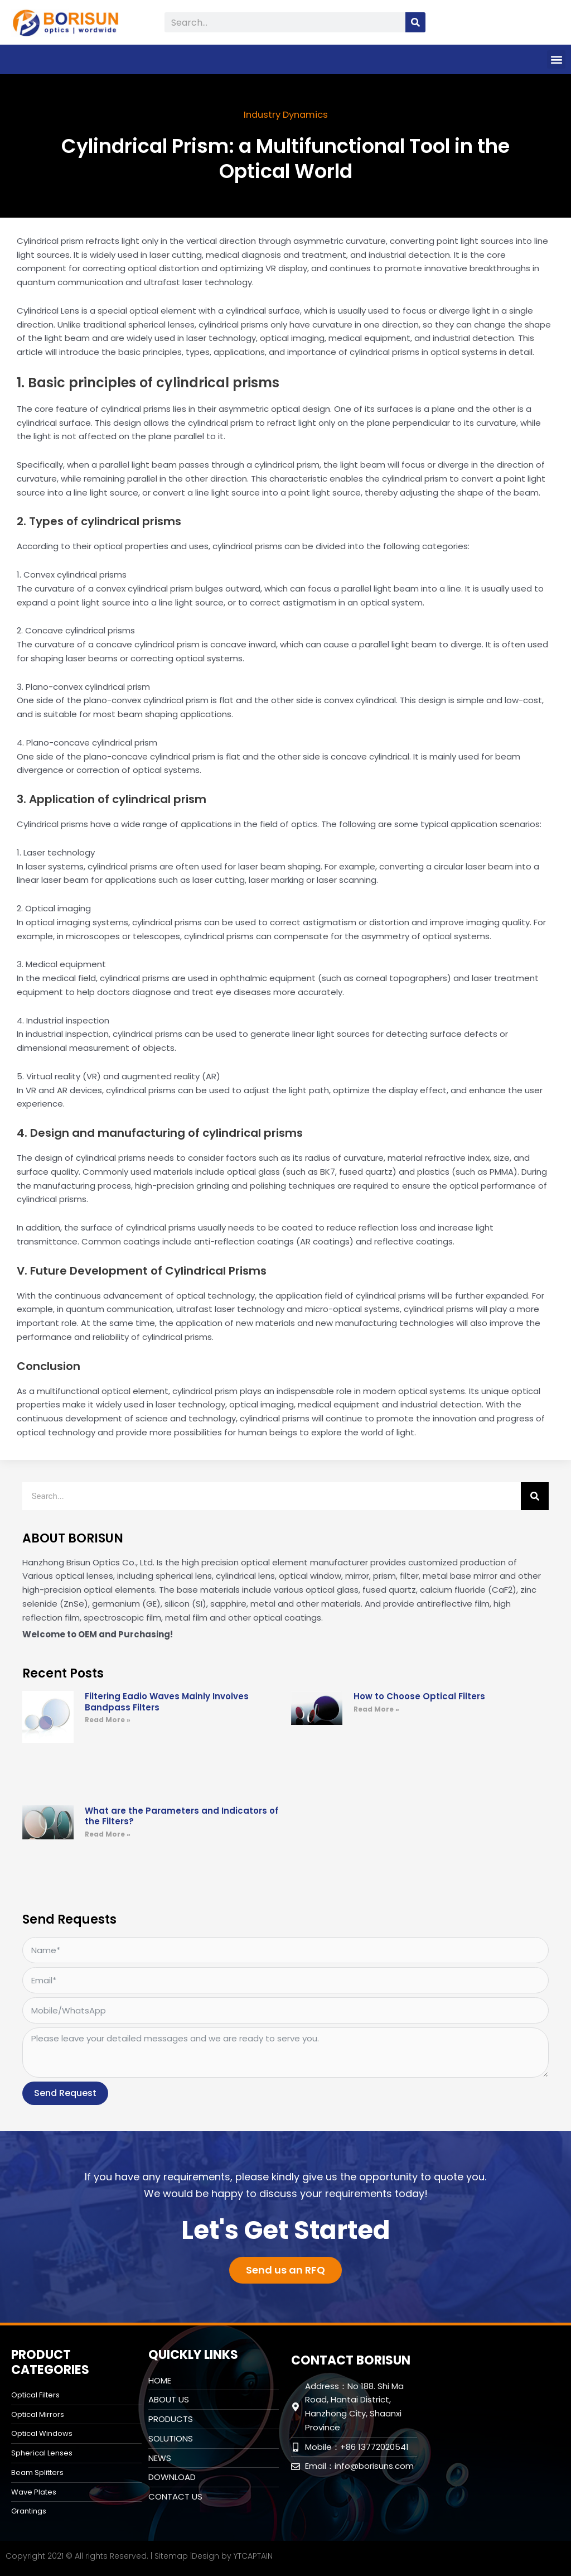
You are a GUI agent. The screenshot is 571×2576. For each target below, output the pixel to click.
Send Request (65, 2092)
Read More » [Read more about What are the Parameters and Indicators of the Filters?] (107, 1833)
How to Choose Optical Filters (419, 1696)
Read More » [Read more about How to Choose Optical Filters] (376, 1708)
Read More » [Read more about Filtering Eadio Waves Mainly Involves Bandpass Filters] (107, 1719)
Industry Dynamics (286, 114)
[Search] (415, 22)
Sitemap (171, 2555)
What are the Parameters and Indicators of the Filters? (181, 1815)
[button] (556, 59)
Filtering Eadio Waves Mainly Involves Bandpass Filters (167, 1701)
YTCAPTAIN (253, 2555)
